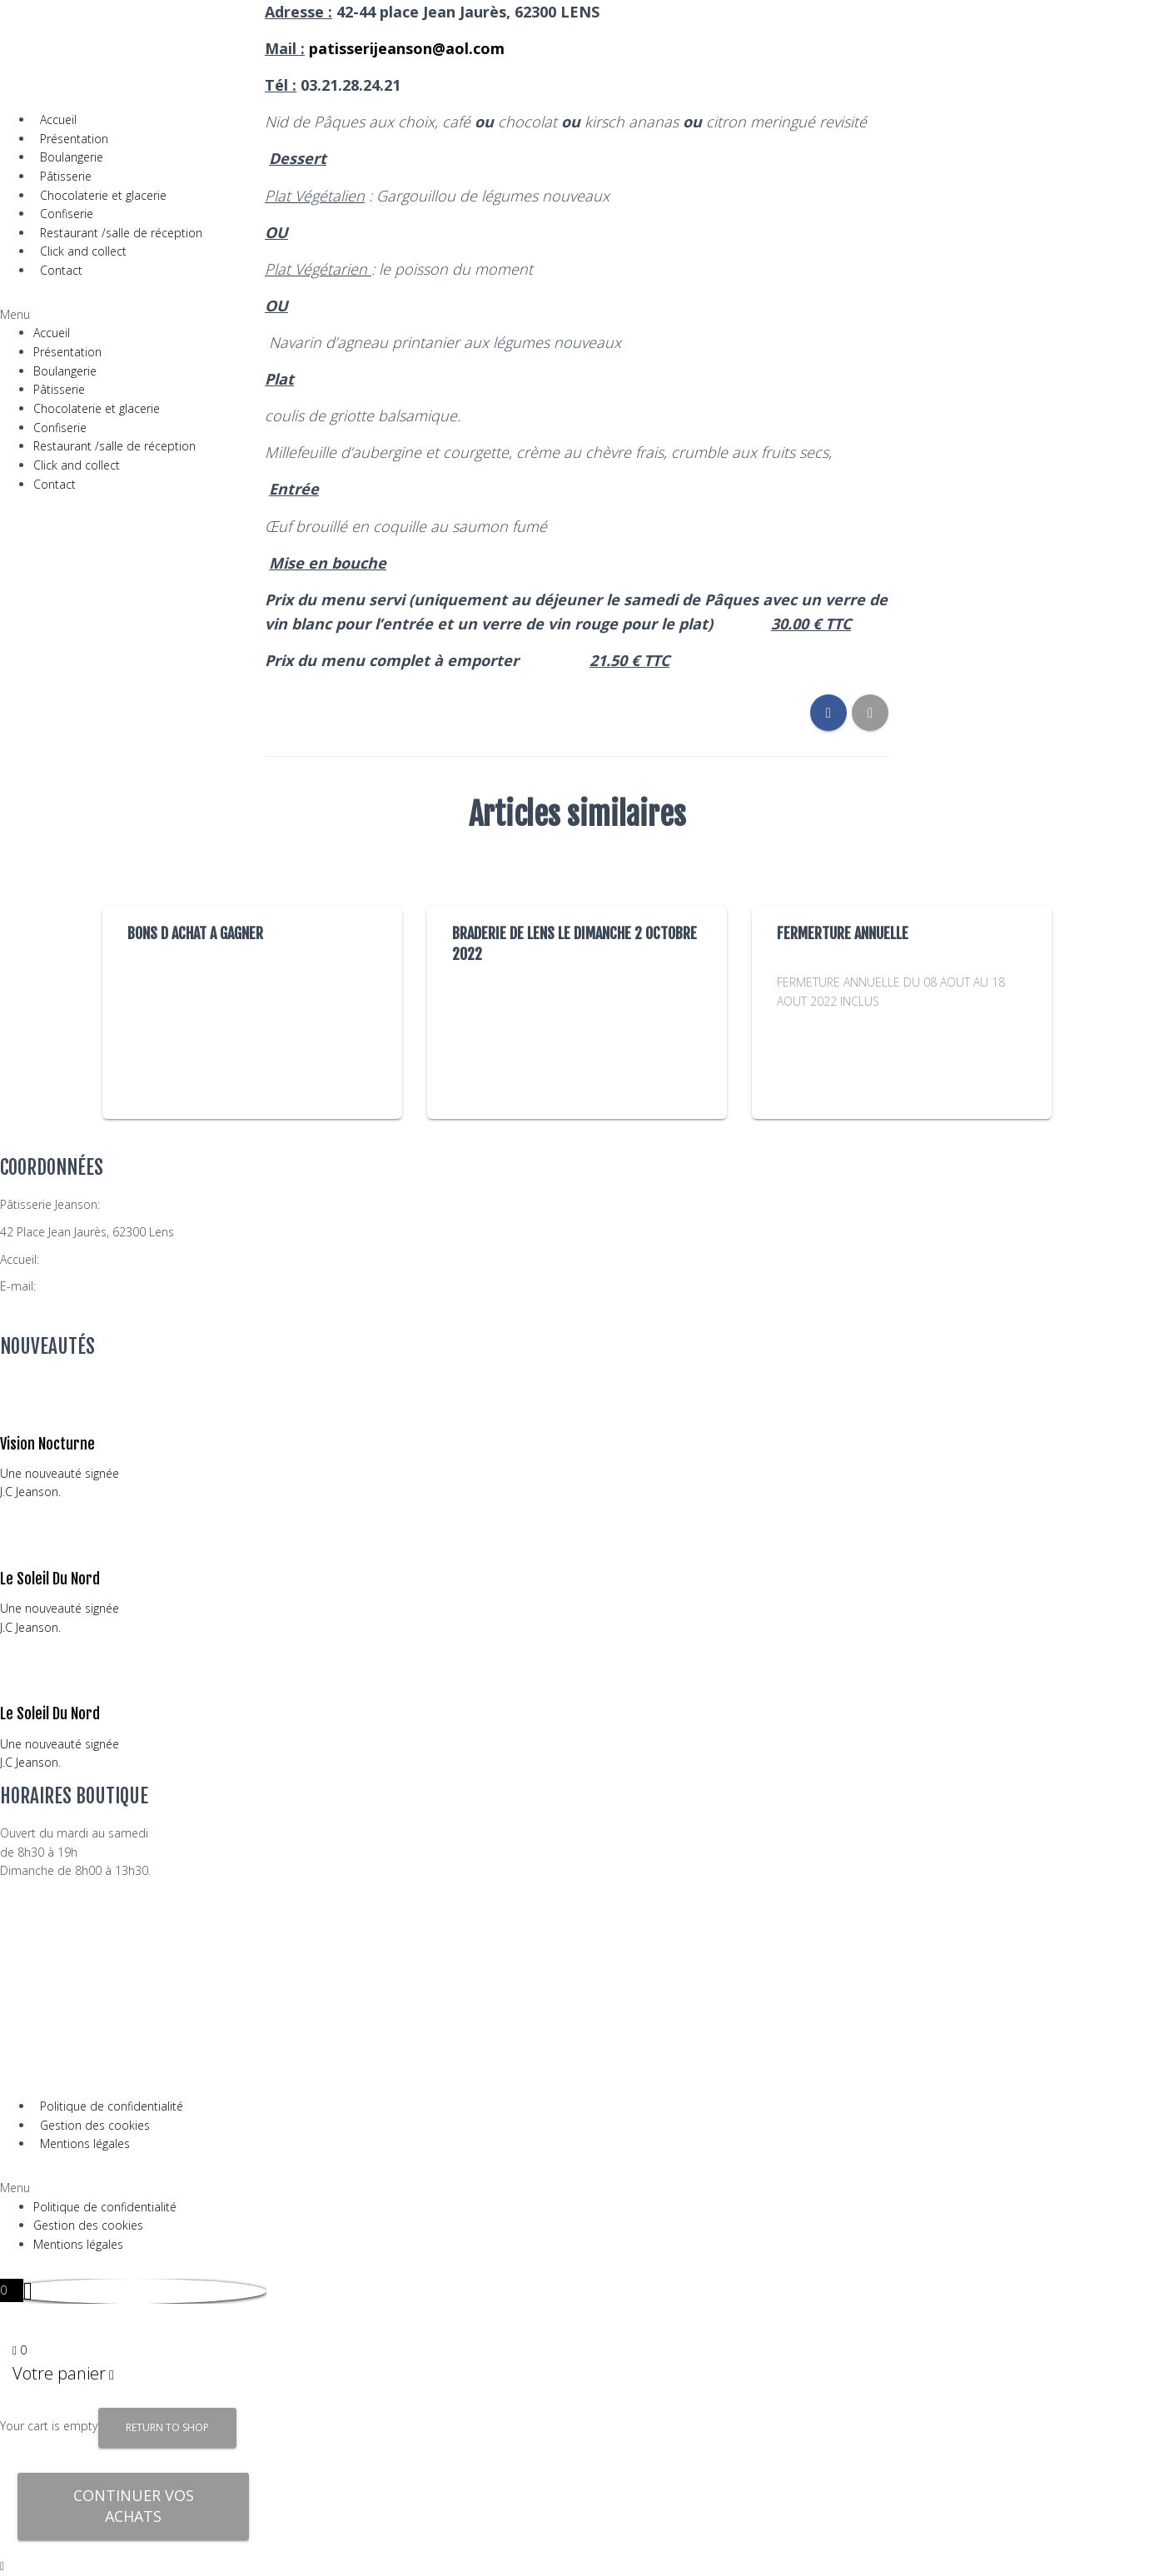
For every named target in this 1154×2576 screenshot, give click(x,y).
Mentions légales (85, 2143)
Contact (61, 270)
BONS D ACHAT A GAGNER (195, 933)
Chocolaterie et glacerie (103, 195)
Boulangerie (71, 157)
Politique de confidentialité (111, 2106)
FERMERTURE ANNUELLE (842, 933)
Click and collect (83, 251)
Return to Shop (167, 2427)
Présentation (74, 139)
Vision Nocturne (47, 1444)
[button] (104, 315)
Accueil (58, 119)
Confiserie (66, 213)
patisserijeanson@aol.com (110, 1286)
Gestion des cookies (95, 2125)
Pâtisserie (66, 176)
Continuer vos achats (133, 2506)
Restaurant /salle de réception (121, 233)
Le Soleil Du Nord (50, 1578)
